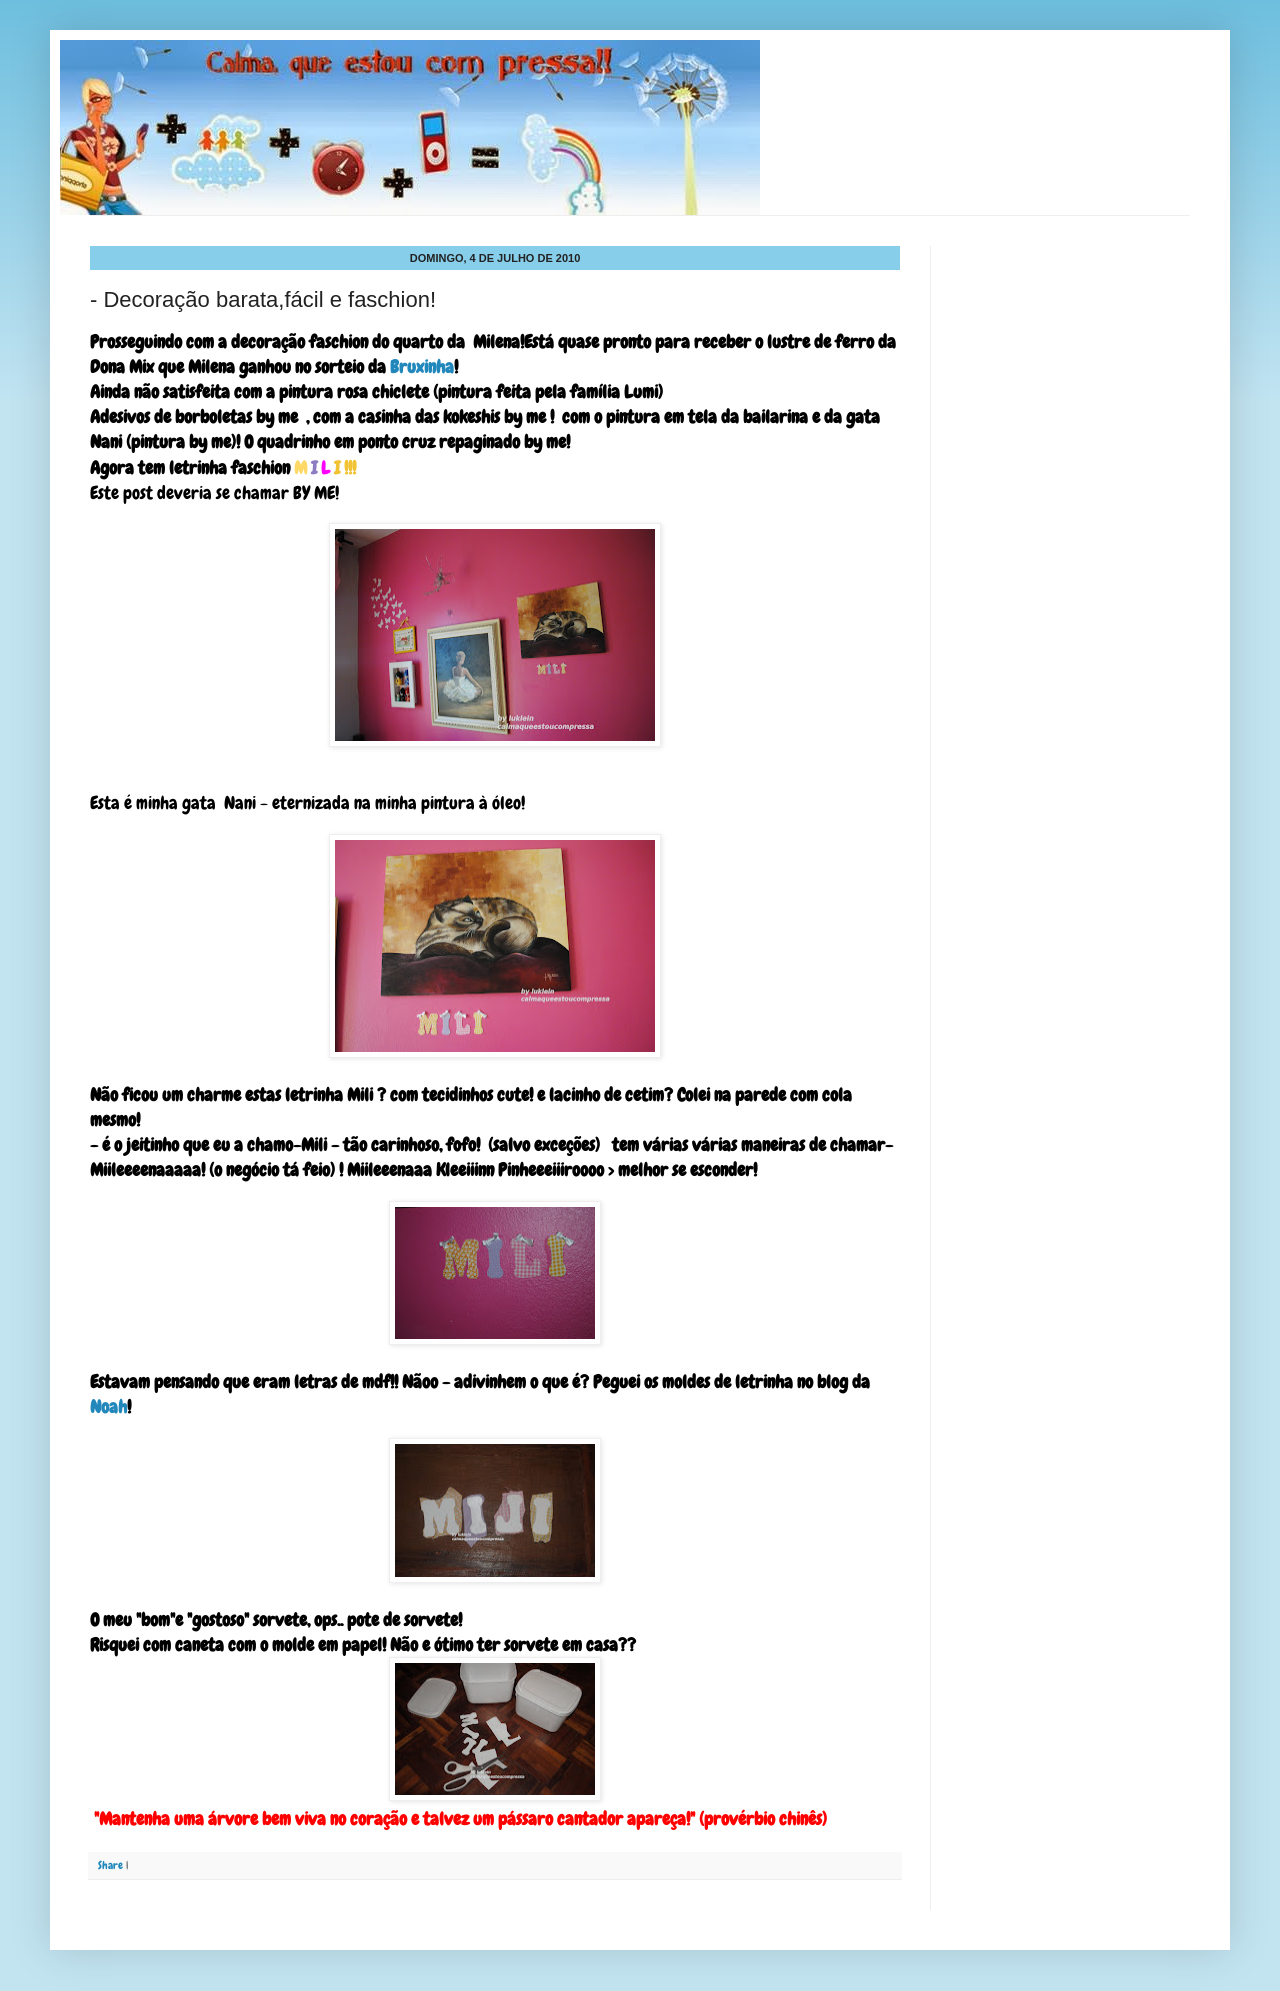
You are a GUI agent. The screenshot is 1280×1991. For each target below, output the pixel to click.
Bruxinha (420, 366)
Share (110, 1865)
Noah (108, 1406)
